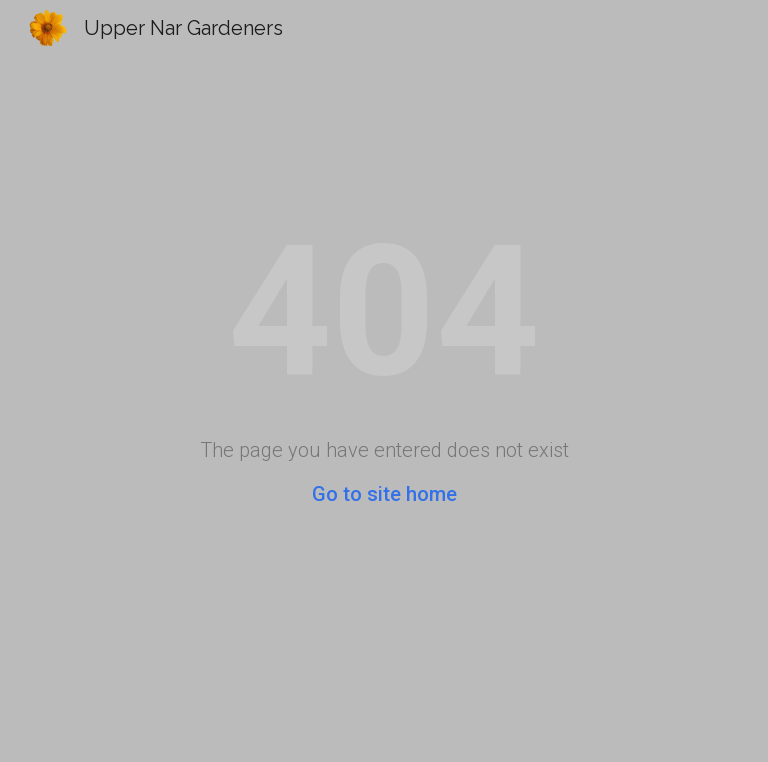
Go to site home (384, 494)
